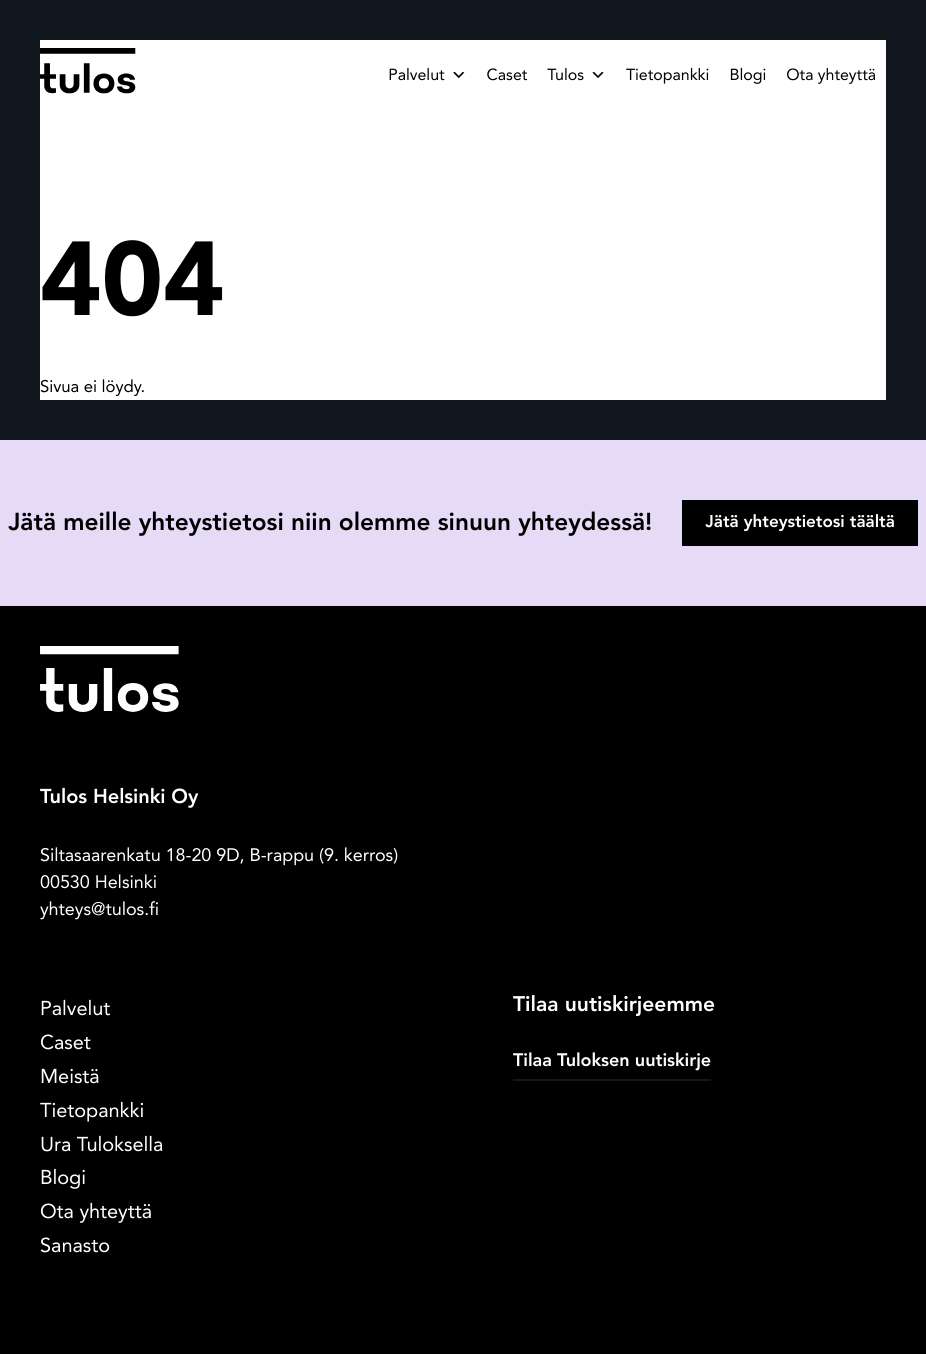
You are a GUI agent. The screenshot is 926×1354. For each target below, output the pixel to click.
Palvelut (427, 75)
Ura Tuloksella (101, 1145)
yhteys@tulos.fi (99, 909)
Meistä (70, 1077)
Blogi (747, 75)
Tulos (576, 75)
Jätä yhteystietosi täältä (800, 522)
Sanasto (75, 1246)
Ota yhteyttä (831, 75)
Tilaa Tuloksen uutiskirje (612, 1060)
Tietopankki (667, 75)
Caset (507, 75)
